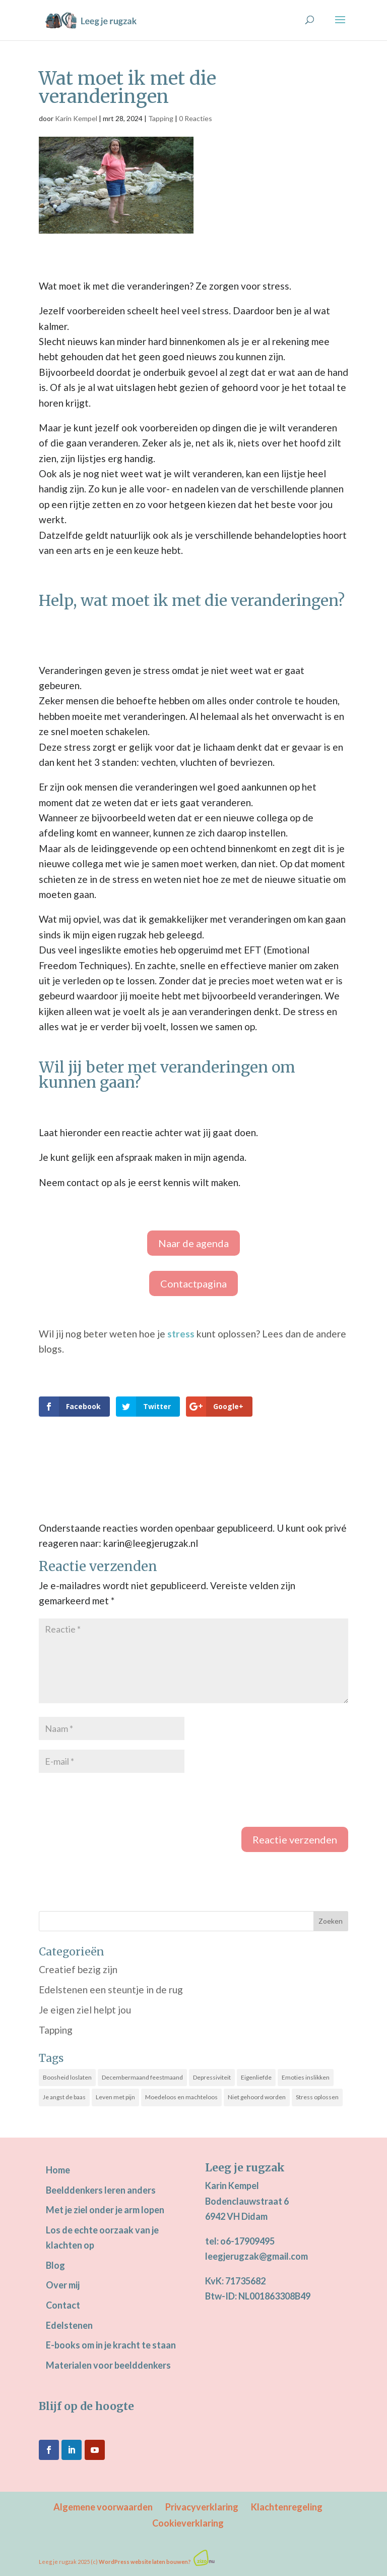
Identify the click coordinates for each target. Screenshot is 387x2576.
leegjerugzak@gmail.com (256, 2256)
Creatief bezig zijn (78, 1969)
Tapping (160, 118)
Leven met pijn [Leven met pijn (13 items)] (115, 2097)
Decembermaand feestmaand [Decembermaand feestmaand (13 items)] (142, 2077)
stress (181, 1333)
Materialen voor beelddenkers (108, 2365)
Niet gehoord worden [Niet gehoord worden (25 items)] (257, 2097)
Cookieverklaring (188, 2523)
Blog (55, 2265)
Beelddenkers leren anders (101, 2190)
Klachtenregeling (286, 2506)
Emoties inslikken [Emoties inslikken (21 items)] (306, 2077)
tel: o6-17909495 (240, 2241)
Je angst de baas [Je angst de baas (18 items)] (64, 2097)
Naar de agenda (193, 1243)
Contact (63, 2305)
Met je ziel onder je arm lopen (105, 2209)
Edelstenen (69, 2325)
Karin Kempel (76, 118)
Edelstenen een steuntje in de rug (111, 1989)
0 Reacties (195, 118)
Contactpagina (193, 1283)
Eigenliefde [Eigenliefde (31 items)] (256, 2077)
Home (58, 2169)
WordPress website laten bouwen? (145, 2561)
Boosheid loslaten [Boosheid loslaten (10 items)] (67, 2077)
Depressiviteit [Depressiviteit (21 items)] (212, 2077)
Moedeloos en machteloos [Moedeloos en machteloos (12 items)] (181, 2097)
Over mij (63, 2284)
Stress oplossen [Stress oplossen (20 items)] (317, 2097)
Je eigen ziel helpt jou (85, 2009)
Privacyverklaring (201, 2506)
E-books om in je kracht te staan (111, 2344)
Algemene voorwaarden (103, 2506)
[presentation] (115, 1802)
